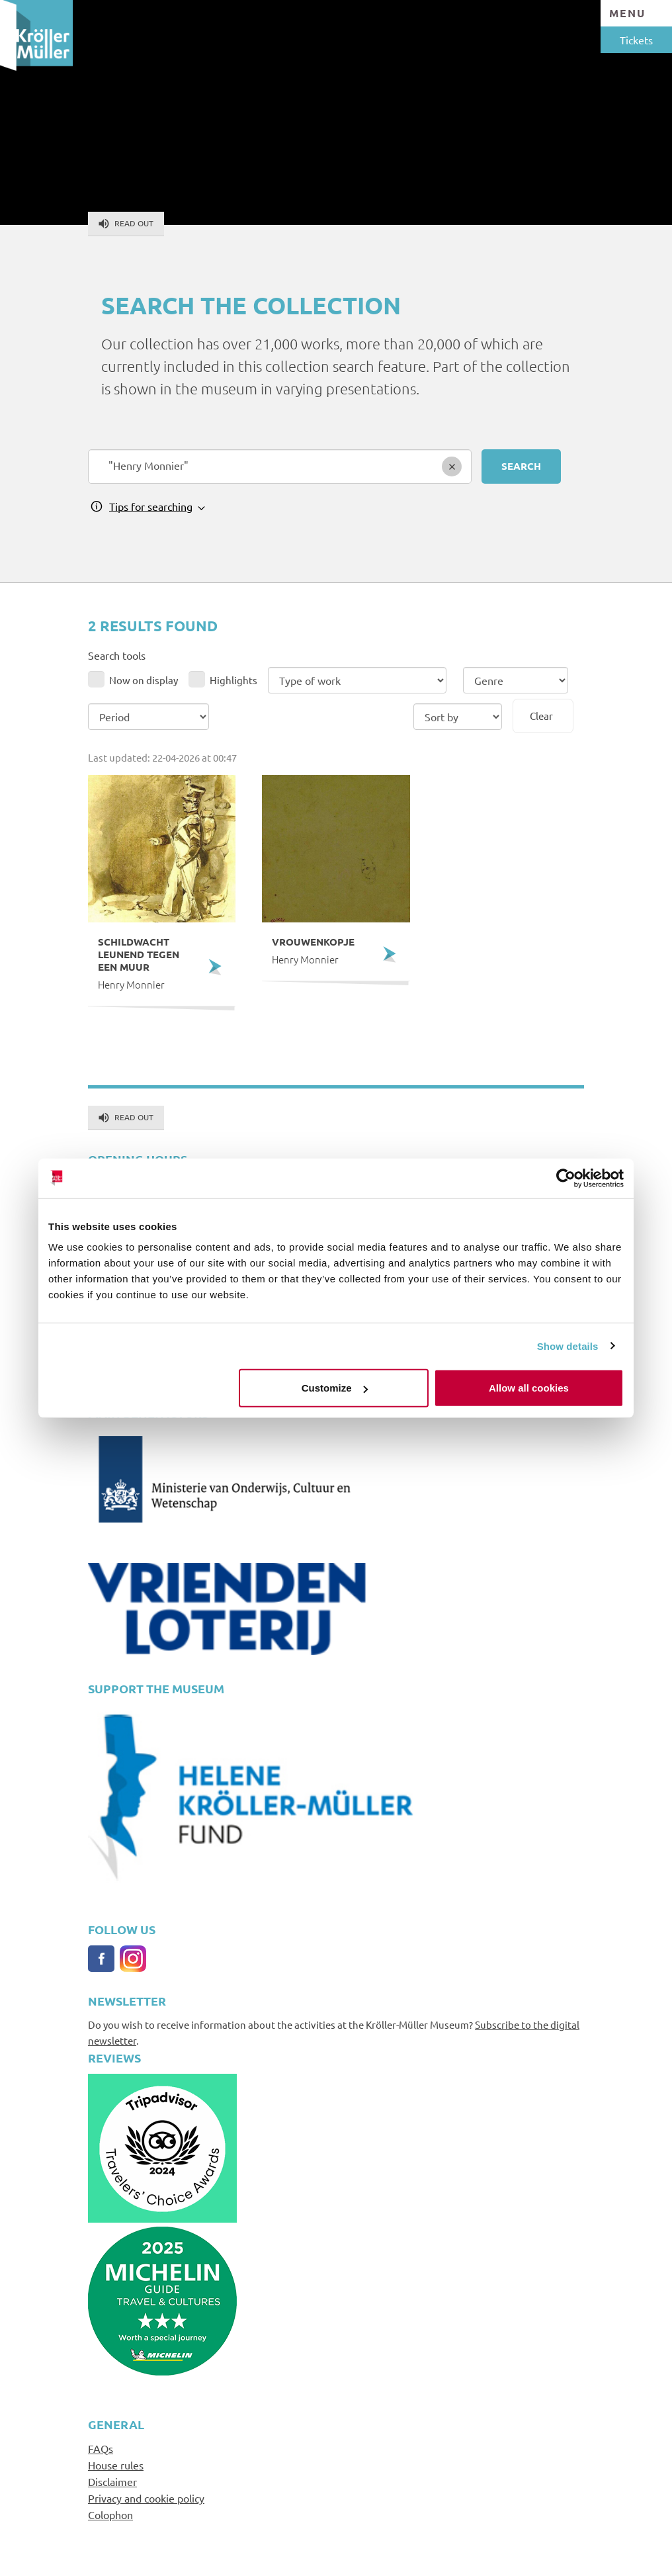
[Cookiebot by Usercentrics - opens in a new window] (566, 1178)
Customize (335, 1388)
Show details (568, 1345)
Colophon (110, 2514)
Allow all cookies (529, 1388)
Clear (541, 715)
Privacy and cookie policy (146, 2498)
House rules (116, 2464)
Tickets (636, 39)
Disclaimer (112, 2481)
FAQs (100, 2448)
